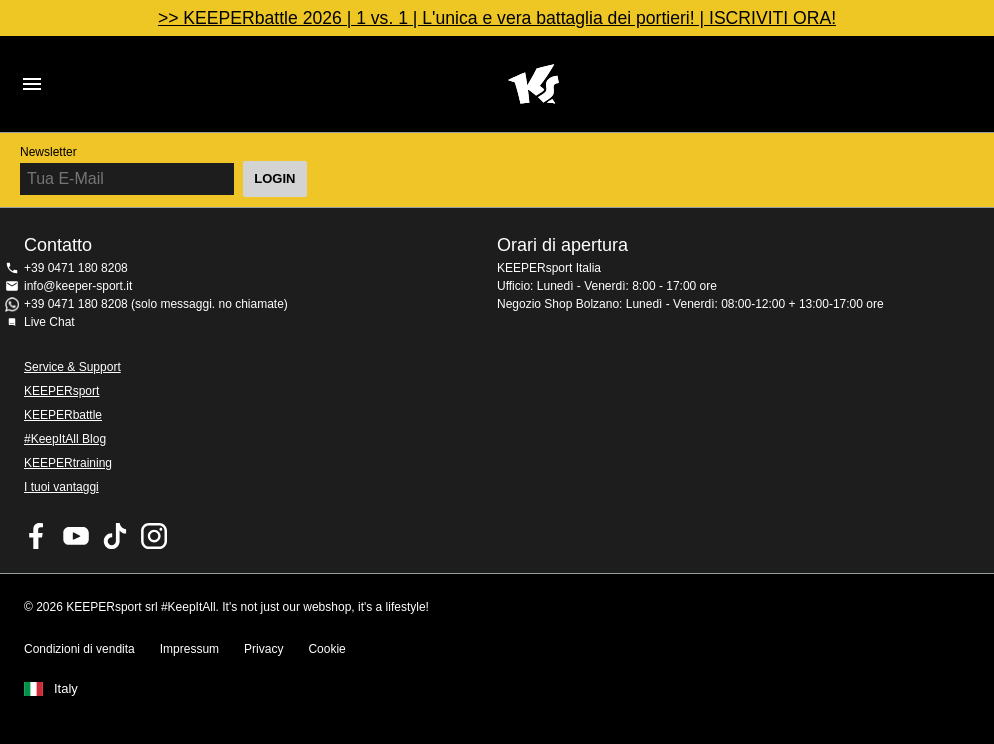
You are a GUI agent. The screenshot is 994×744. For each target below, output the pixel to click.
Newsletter (48, 152)
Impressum (189, 649)
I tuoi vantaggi (61, 487)
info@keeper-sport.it (78, 286)
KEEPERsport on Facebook (37, 536)
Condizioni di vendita (79, 649)
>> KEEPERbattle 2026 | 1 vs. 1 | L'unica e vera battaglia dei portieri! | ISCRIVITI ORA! (497, 18)
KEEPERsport (61, 391)
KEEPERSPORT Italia (533, 84)
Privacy (263, 649)
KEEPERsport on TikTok (115, 536)
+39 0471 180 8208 (76, 268)
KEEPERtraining (68, 463)
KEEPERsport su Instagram (154, 536)
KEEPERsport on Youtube (76, 536)
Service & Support (72, 367)
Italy (66, 689)
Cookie (326, 649)
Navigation (32, 84)
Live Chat (49, 322)
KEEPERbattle (63, 415)
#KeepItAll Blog (65, 439)
